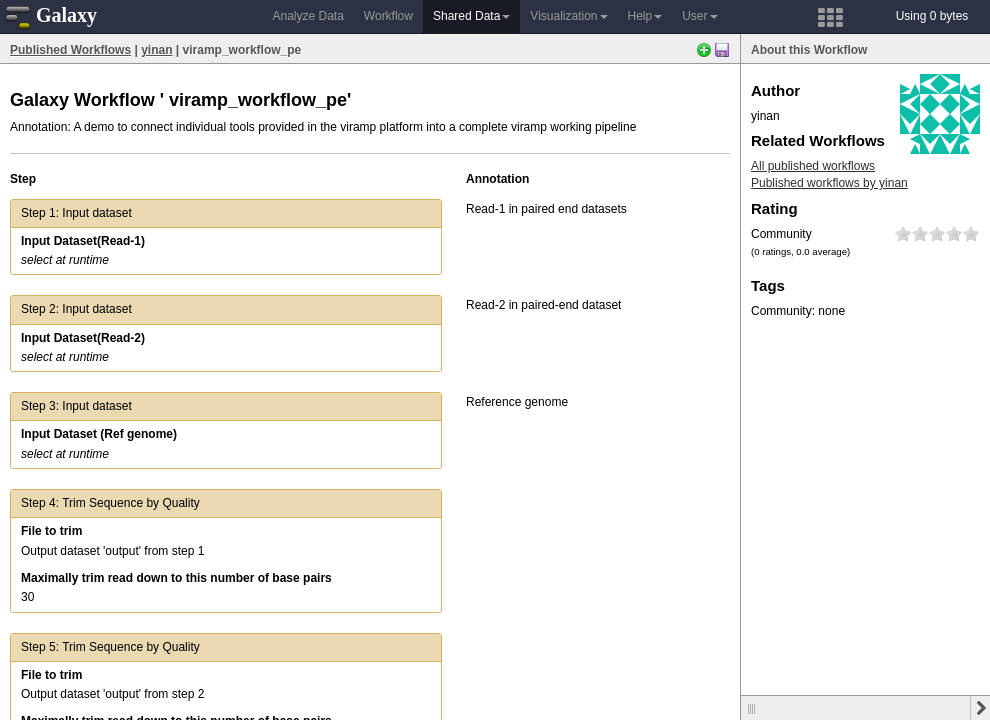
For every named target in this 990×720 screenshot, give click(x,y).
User (699, 16)
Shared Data (471, 16)
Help (645, 16)
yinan (156, 50)
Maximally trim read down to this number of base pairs (176, 578)
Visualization (568, 16)
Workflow (388, 16)
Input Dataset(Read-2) (83, 338)
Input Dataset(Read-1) (83, 241)
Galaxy (51, 15)
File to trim (51, 531)
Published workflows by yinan (829, 183)
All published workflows (813, 166)
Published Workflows (70, 50)
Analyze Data (307, 16)
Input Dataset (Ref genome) (99, 434)
